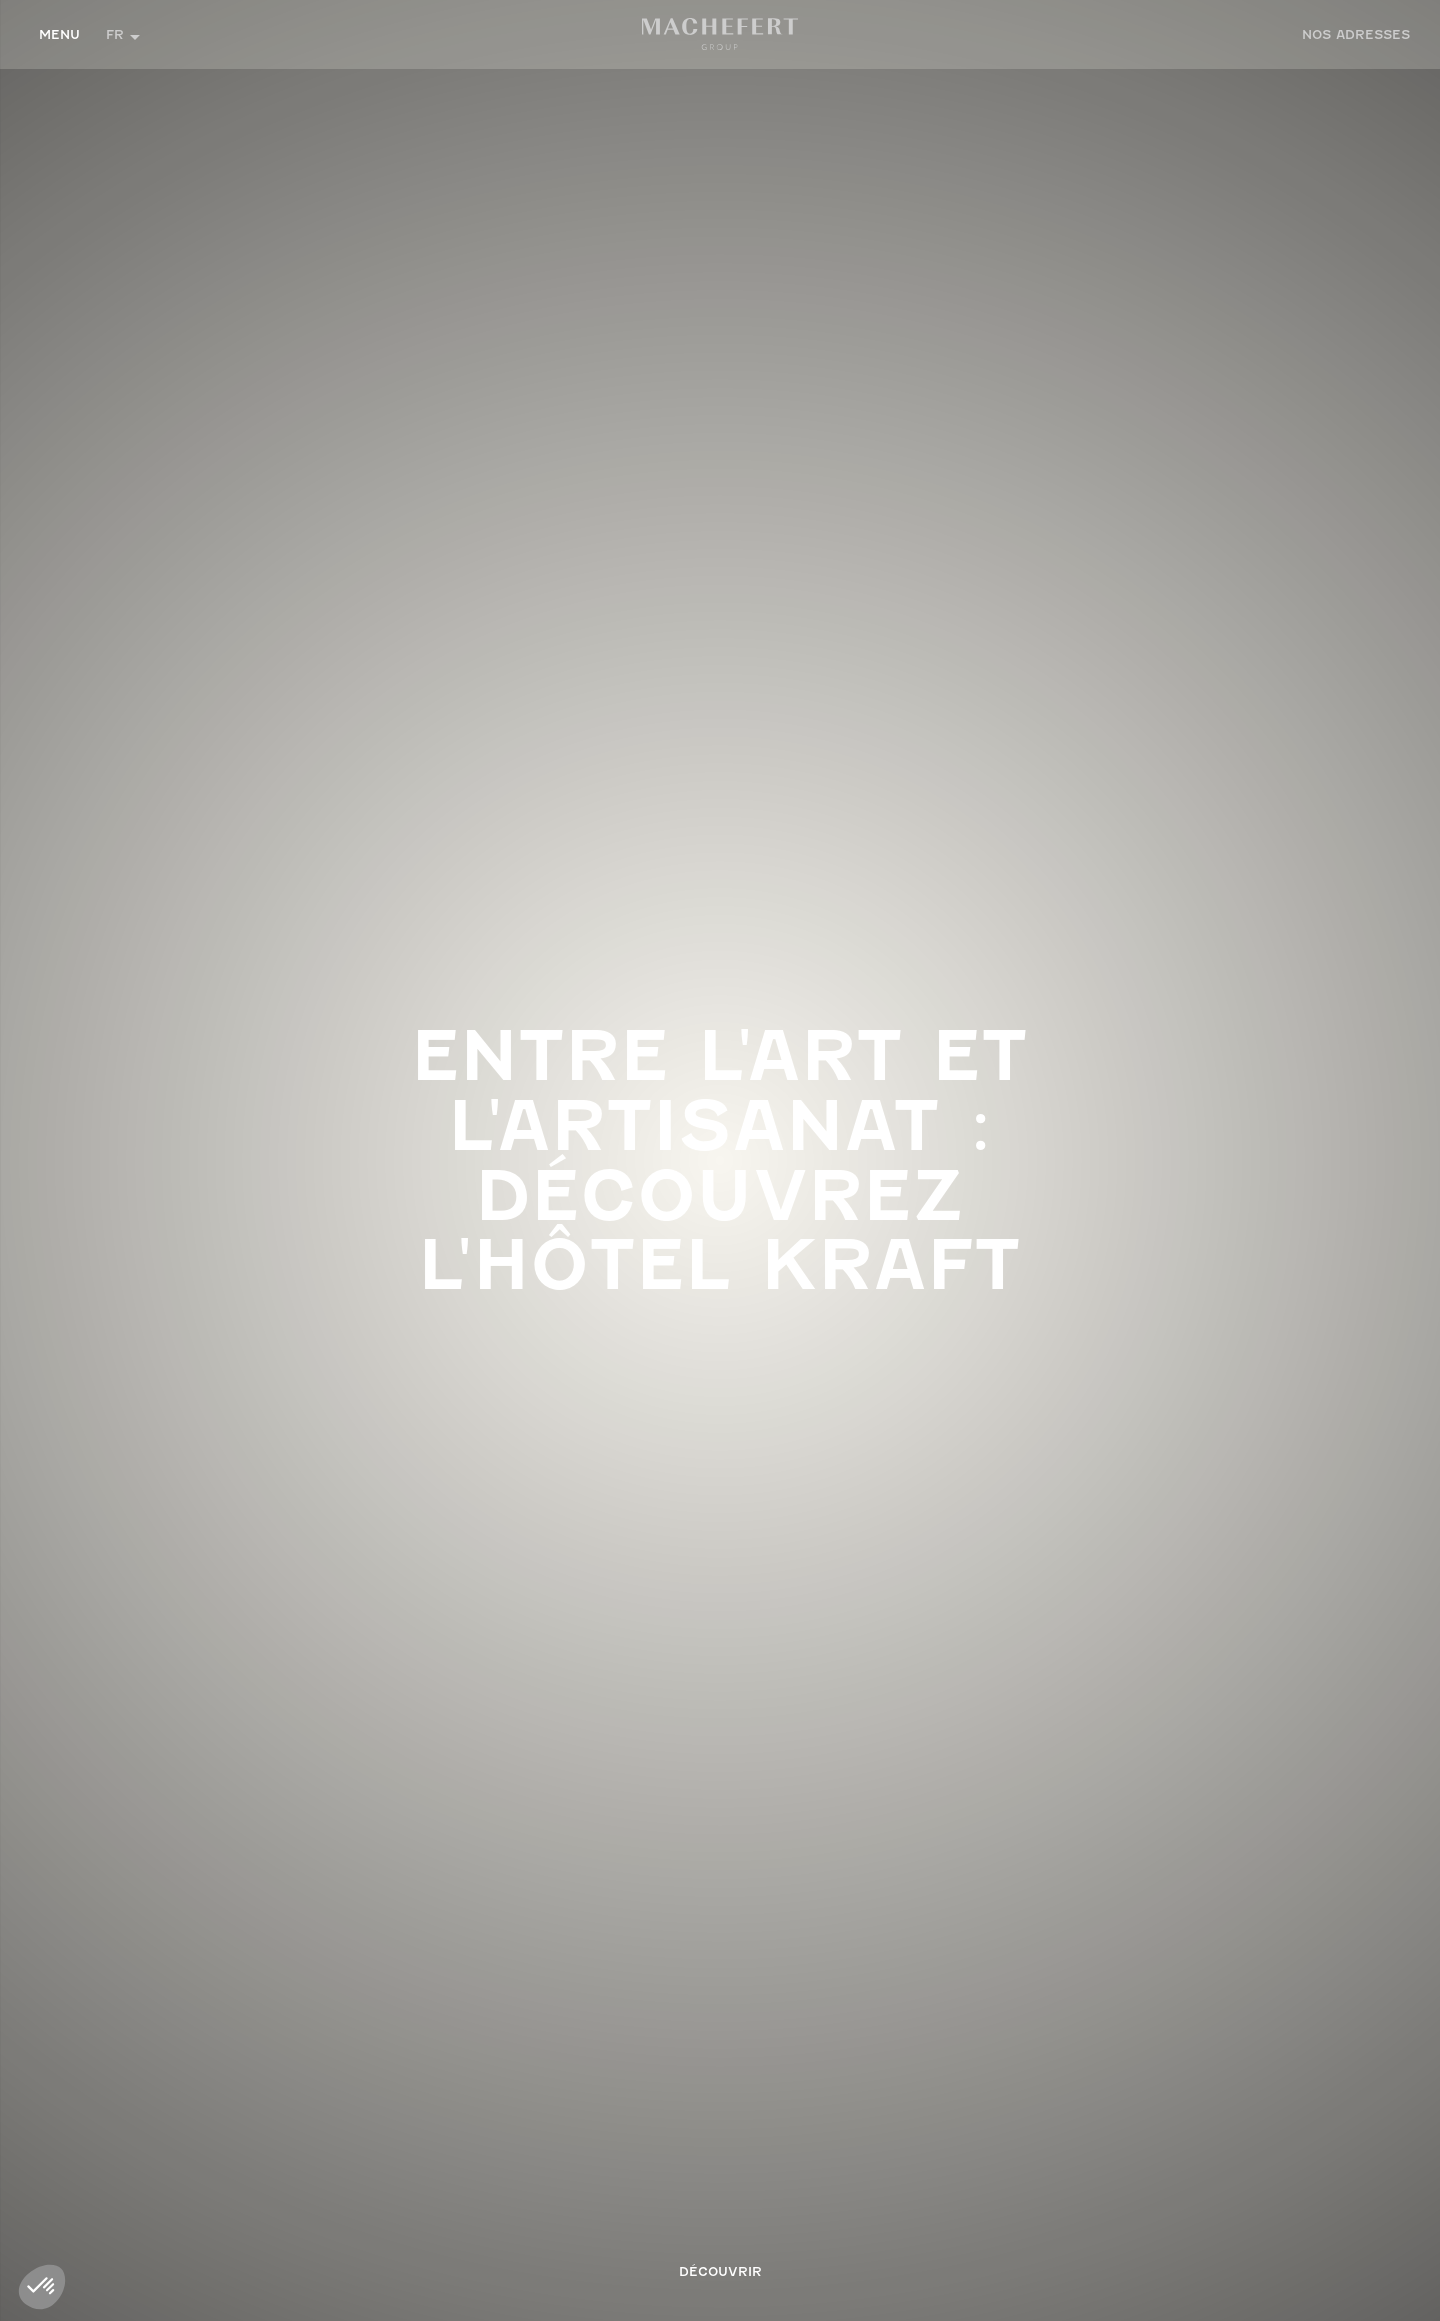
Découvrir (720, 2271)
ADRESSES (1356, 34)
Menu (59, 34)
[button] (123, 34)
